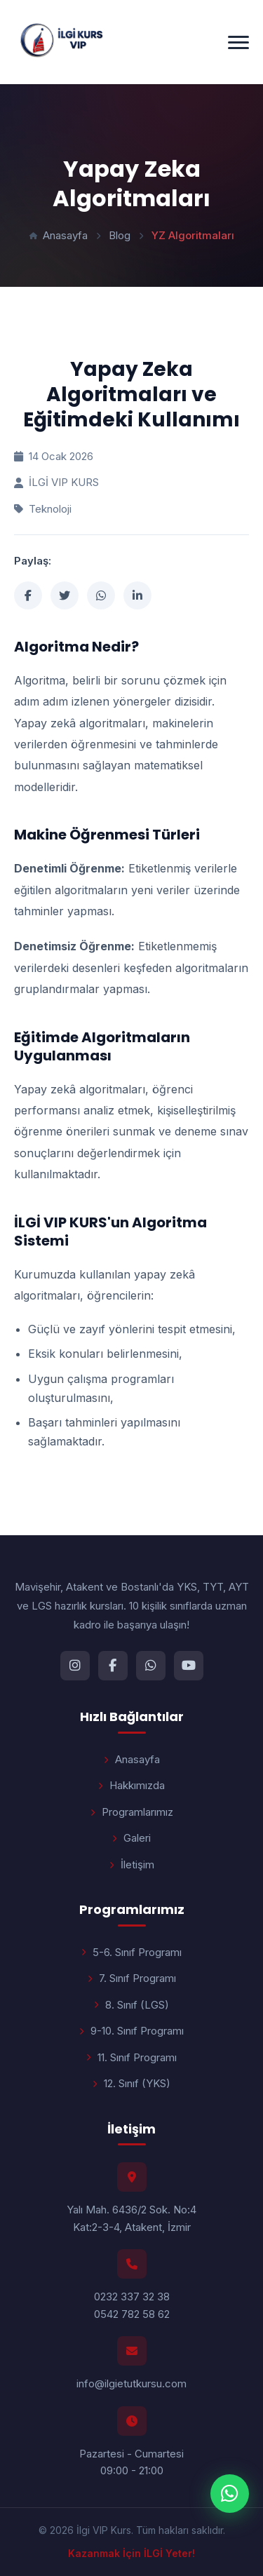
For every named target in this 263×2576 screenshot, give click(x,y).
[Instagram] (75, 1665)
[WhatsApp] (151, 1665)
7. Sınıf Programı (132, 1978)
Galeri (131, 1838)
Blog (119, 235)
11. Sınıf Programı (131, 2057)
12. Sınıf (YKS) (131, 2083)
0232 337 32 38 (132, 2296)
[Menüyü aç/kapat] (238, 42)
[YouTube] (188, 1665)
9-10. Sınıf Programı (131, 2030)
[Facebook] (113, 1665)
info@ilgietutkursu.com (131, 2383)
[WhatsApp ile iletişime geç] (229, 2493)
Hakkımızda (131, 1785)
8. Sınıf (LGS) (131, 2004)
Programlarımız (131, 1812)
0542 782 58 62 (132, 2314)
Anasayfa (58, 235)
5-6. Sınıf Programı (131, 1952)
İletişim (131, 1864)
